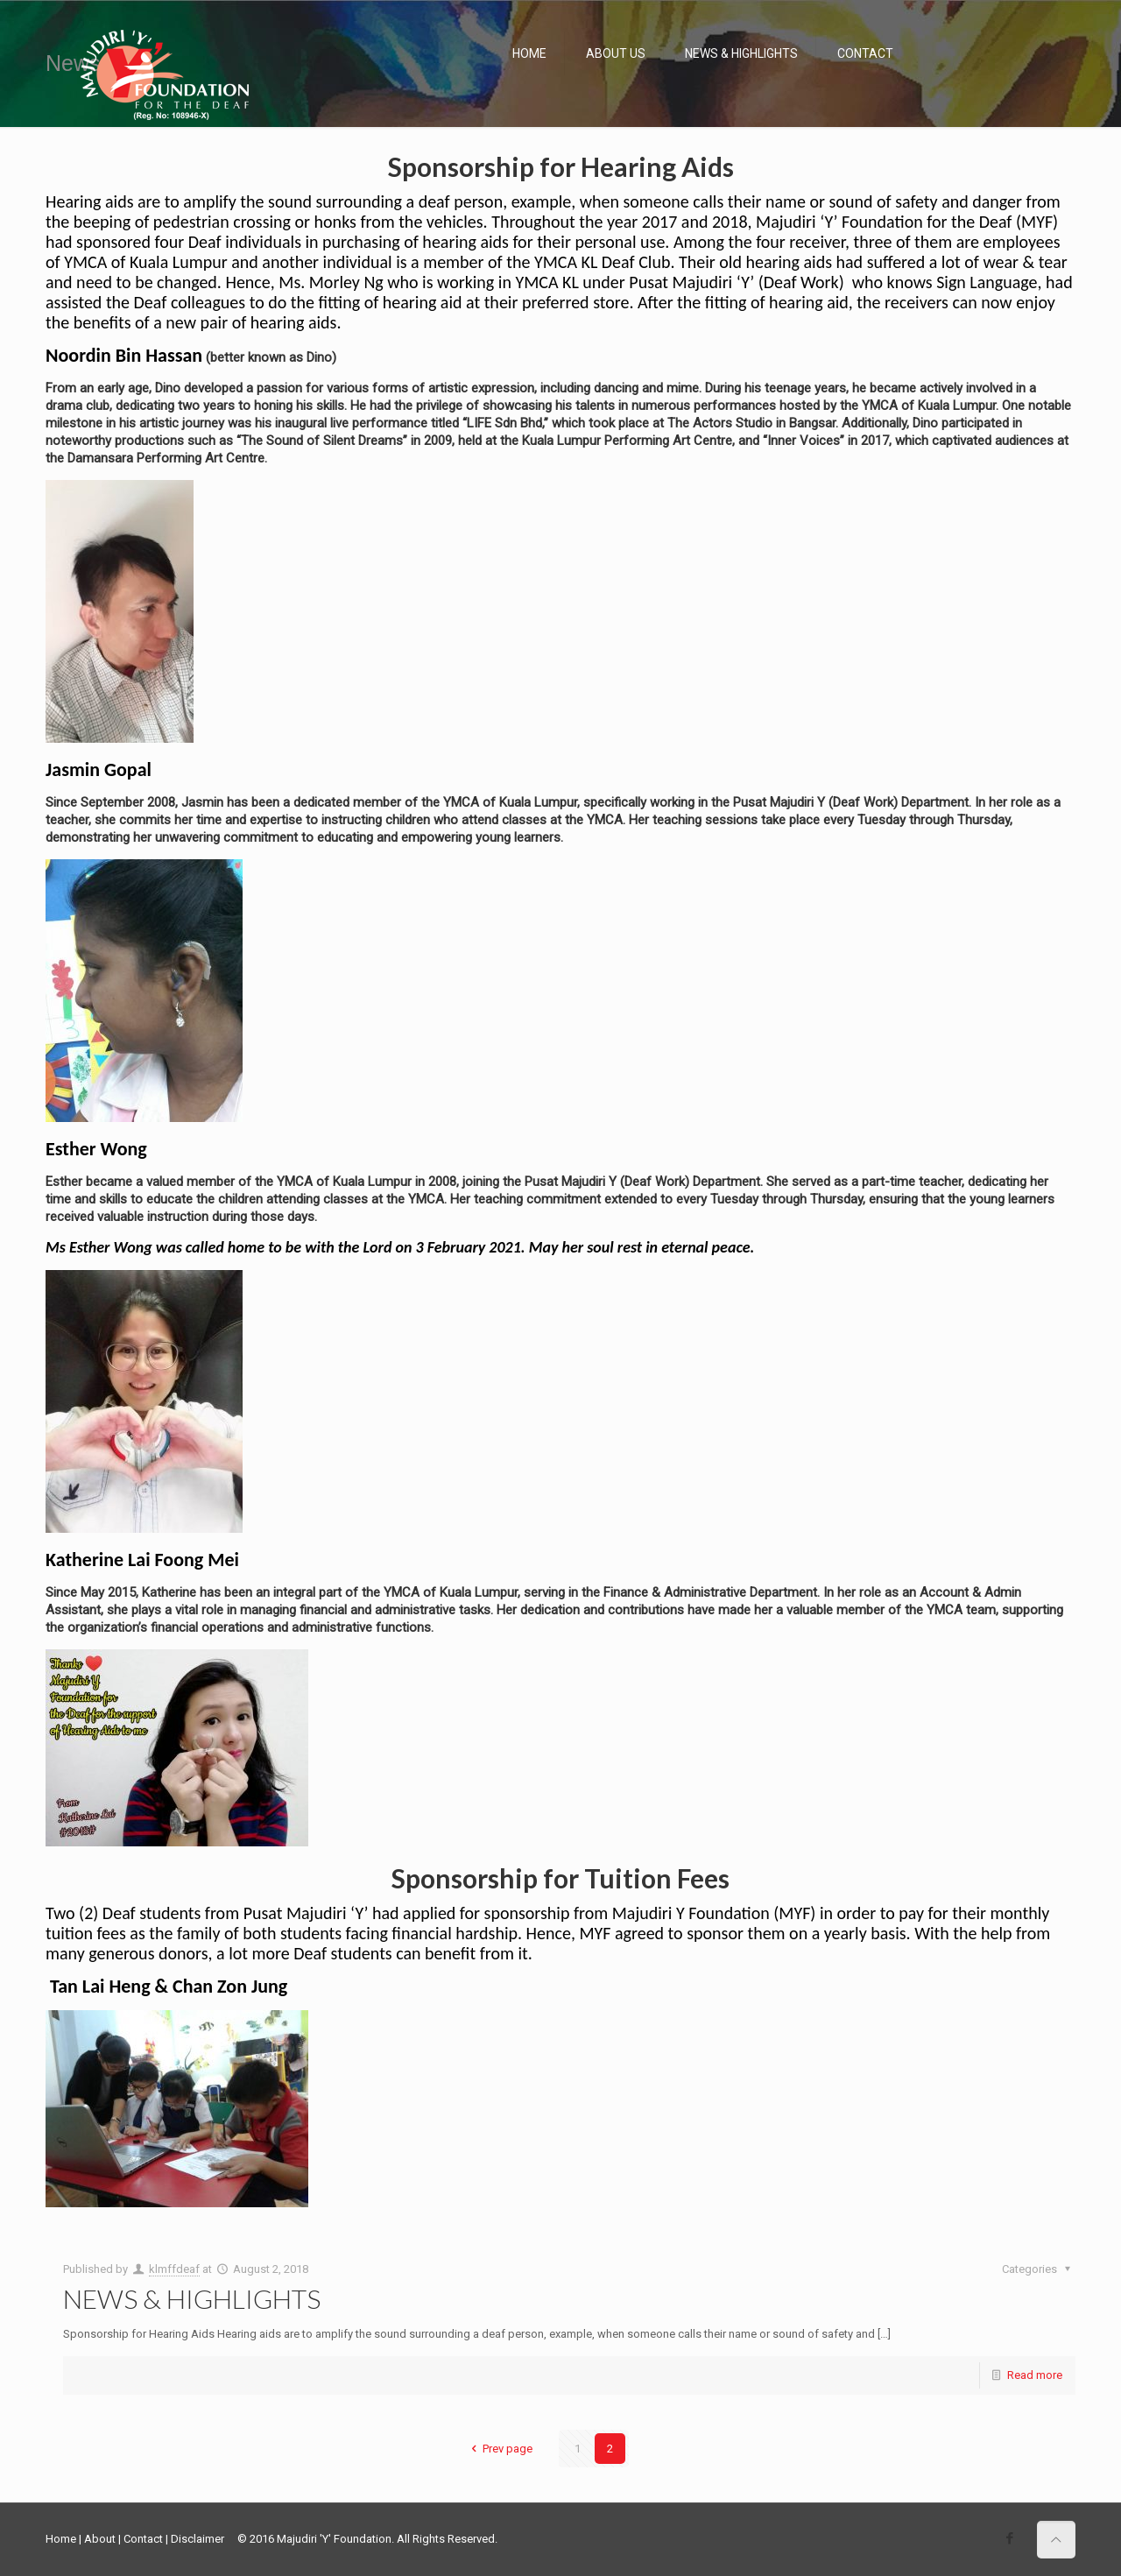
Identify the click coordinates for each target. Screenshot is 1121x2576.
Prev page (499, 2448)
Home (61, 2538)
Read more (1034, 2375)
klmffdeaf (174, 2269)
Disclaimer (197, 2538)
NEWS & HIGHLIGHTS (192, 2298)
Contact (143, 2538)
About (100, 2538)
